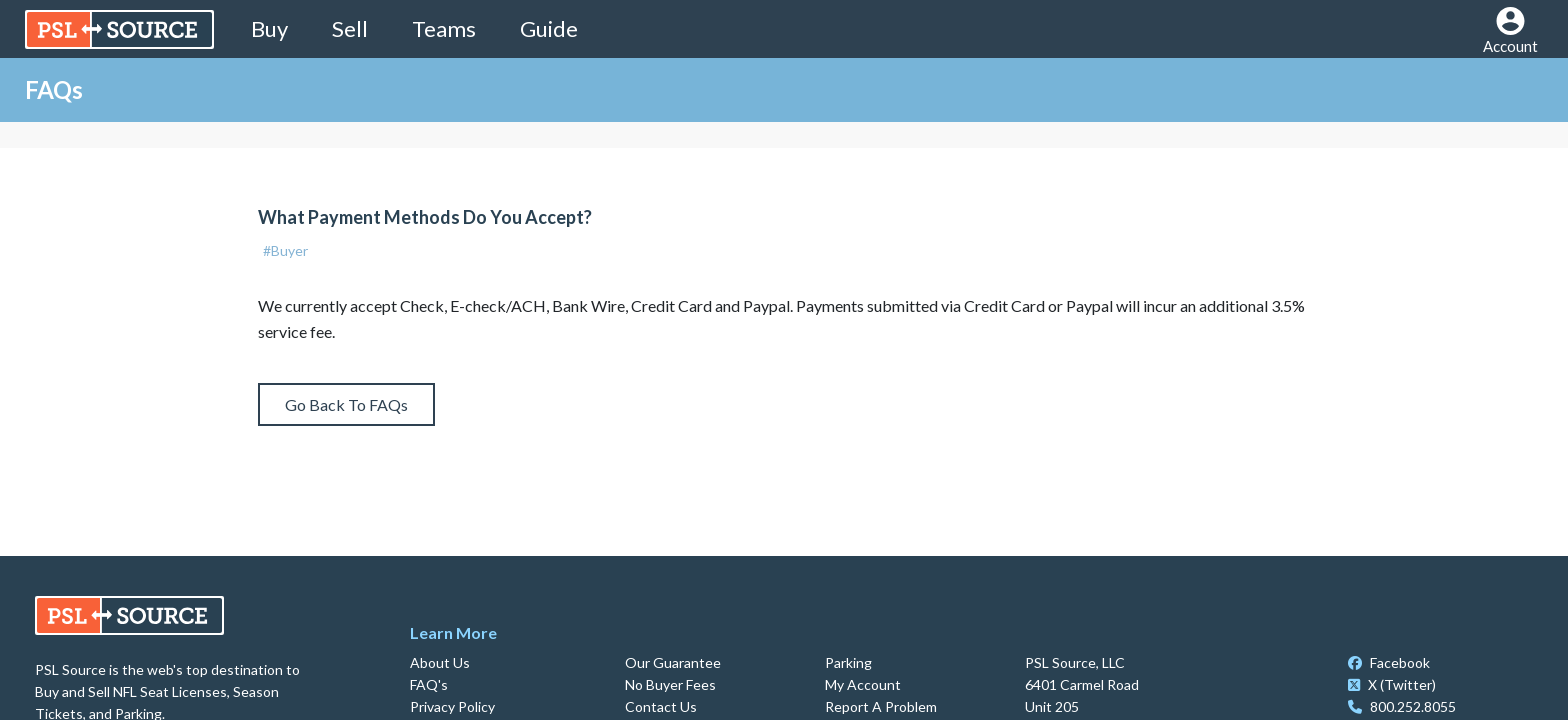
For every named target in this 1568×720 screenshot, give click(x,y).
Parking (848, 662)
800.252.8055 (1402, 706)
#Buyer (285, 250)
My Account (863, 684)
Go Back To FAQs (346, 404)
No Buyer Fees (670, 684)
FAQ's (429, 684)
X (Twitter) (1392, 684)
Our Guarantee (673, 662)
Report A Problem (881, 706)
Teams (444, 28)
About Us (440, 662)
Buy (269, 28)
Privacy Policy (452, 706)
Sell (350, 28)
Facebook (1389, 662)
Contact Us (661, 706)
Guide (549, 28)
